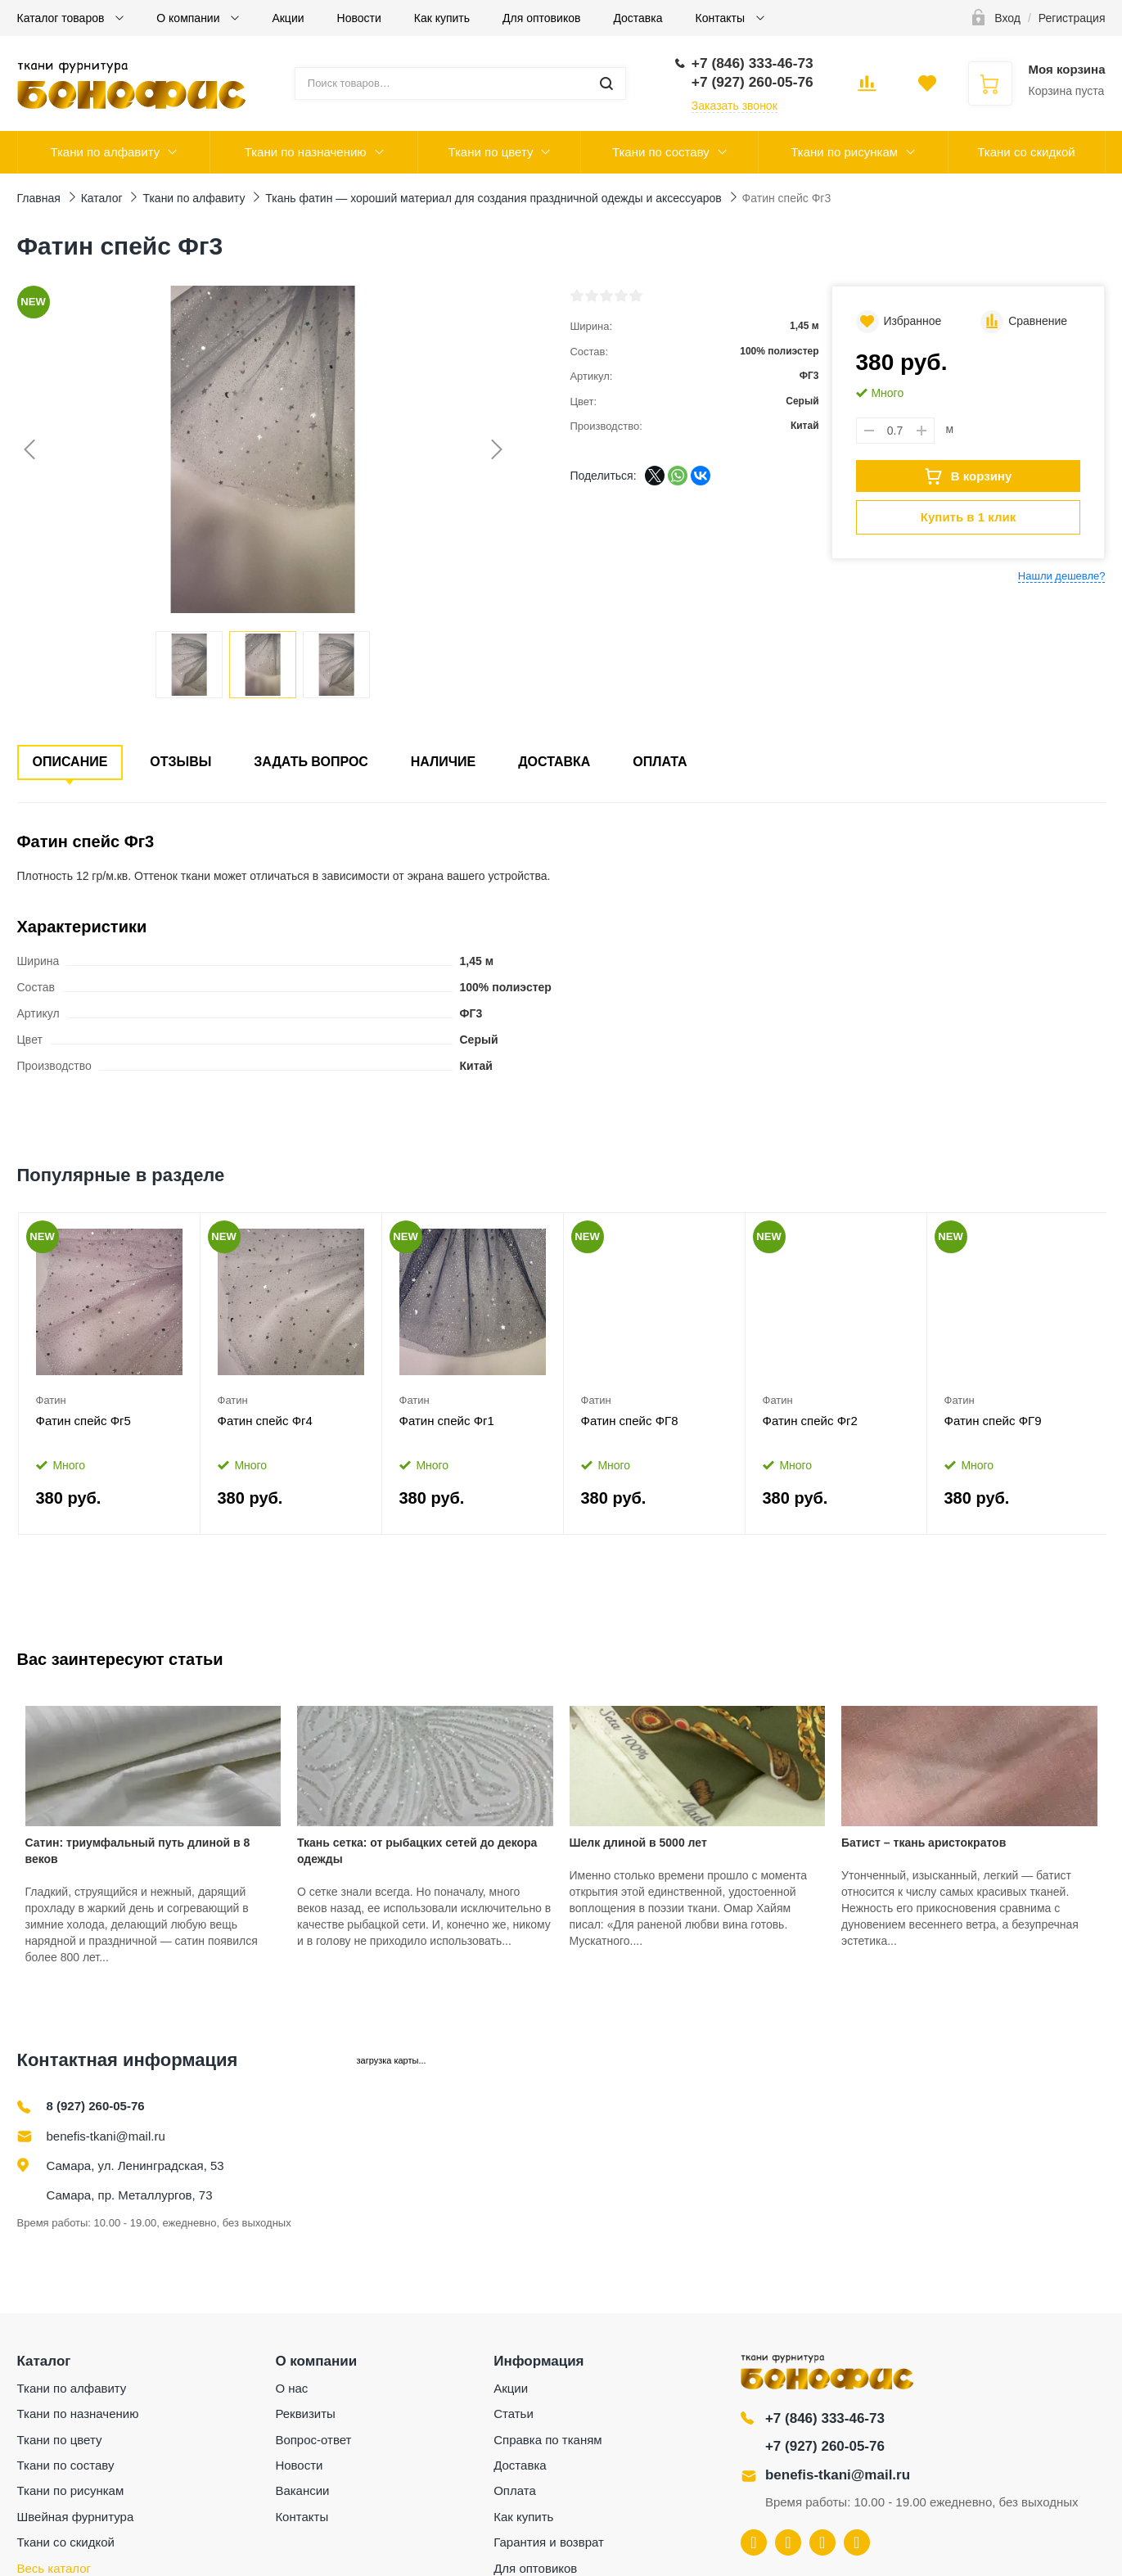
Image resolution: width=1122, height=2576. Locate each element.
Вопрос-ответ (313, 2440)
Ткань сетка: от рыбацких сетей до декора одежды (417, 1850)
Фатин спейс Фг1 (446, 1421)
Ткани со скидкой (1026, 152)
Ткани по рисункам (844, 152)
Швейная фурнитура (75, 2517)
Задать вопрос (311, 762)
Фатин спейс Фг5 (83, 1421)
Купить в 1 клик (968, 517)
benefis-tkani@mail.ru (106, 2136)
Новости (359, 18)
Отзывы (180, 762)
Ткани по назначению (306, 152)
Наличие (443, 762)
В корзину (968, 476)
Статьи (513, 2413)
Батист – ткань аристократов (923, 1842)
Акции (288, 18)
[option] (110, 1373)
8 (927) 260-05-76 (96, 2106)
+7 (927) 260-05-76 (825, 2446)
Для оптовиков (541, 18)
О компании (189, 18)
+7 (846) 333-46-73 (825, 2418)
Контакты (722, 18)
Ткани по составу (661, 152)
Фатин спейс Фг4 (265, 1421)
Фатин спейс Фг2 (810, 1421)
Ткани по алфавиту (105, 152)
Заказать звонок (734, 105)
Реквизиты (305, 2413)
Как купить (442, 18)
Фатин (51, 1400)
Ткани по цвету (490, 152)
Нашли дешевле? (1062, 576)
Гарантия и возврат (548, 2542)
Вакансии (302, 2490)
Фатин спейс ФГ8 (629, 1421)
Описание (70, 762)
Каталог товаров (62, 18)
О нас (291, 2388)
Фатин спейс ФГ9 (993, 1421)
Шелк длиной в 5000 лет (638, 1842)
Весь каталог (54, 2568)
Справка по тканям (547, 2440)
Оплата (660, 762)
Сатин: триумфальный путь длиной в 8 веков (137, 1850)
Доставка (637, 18)
